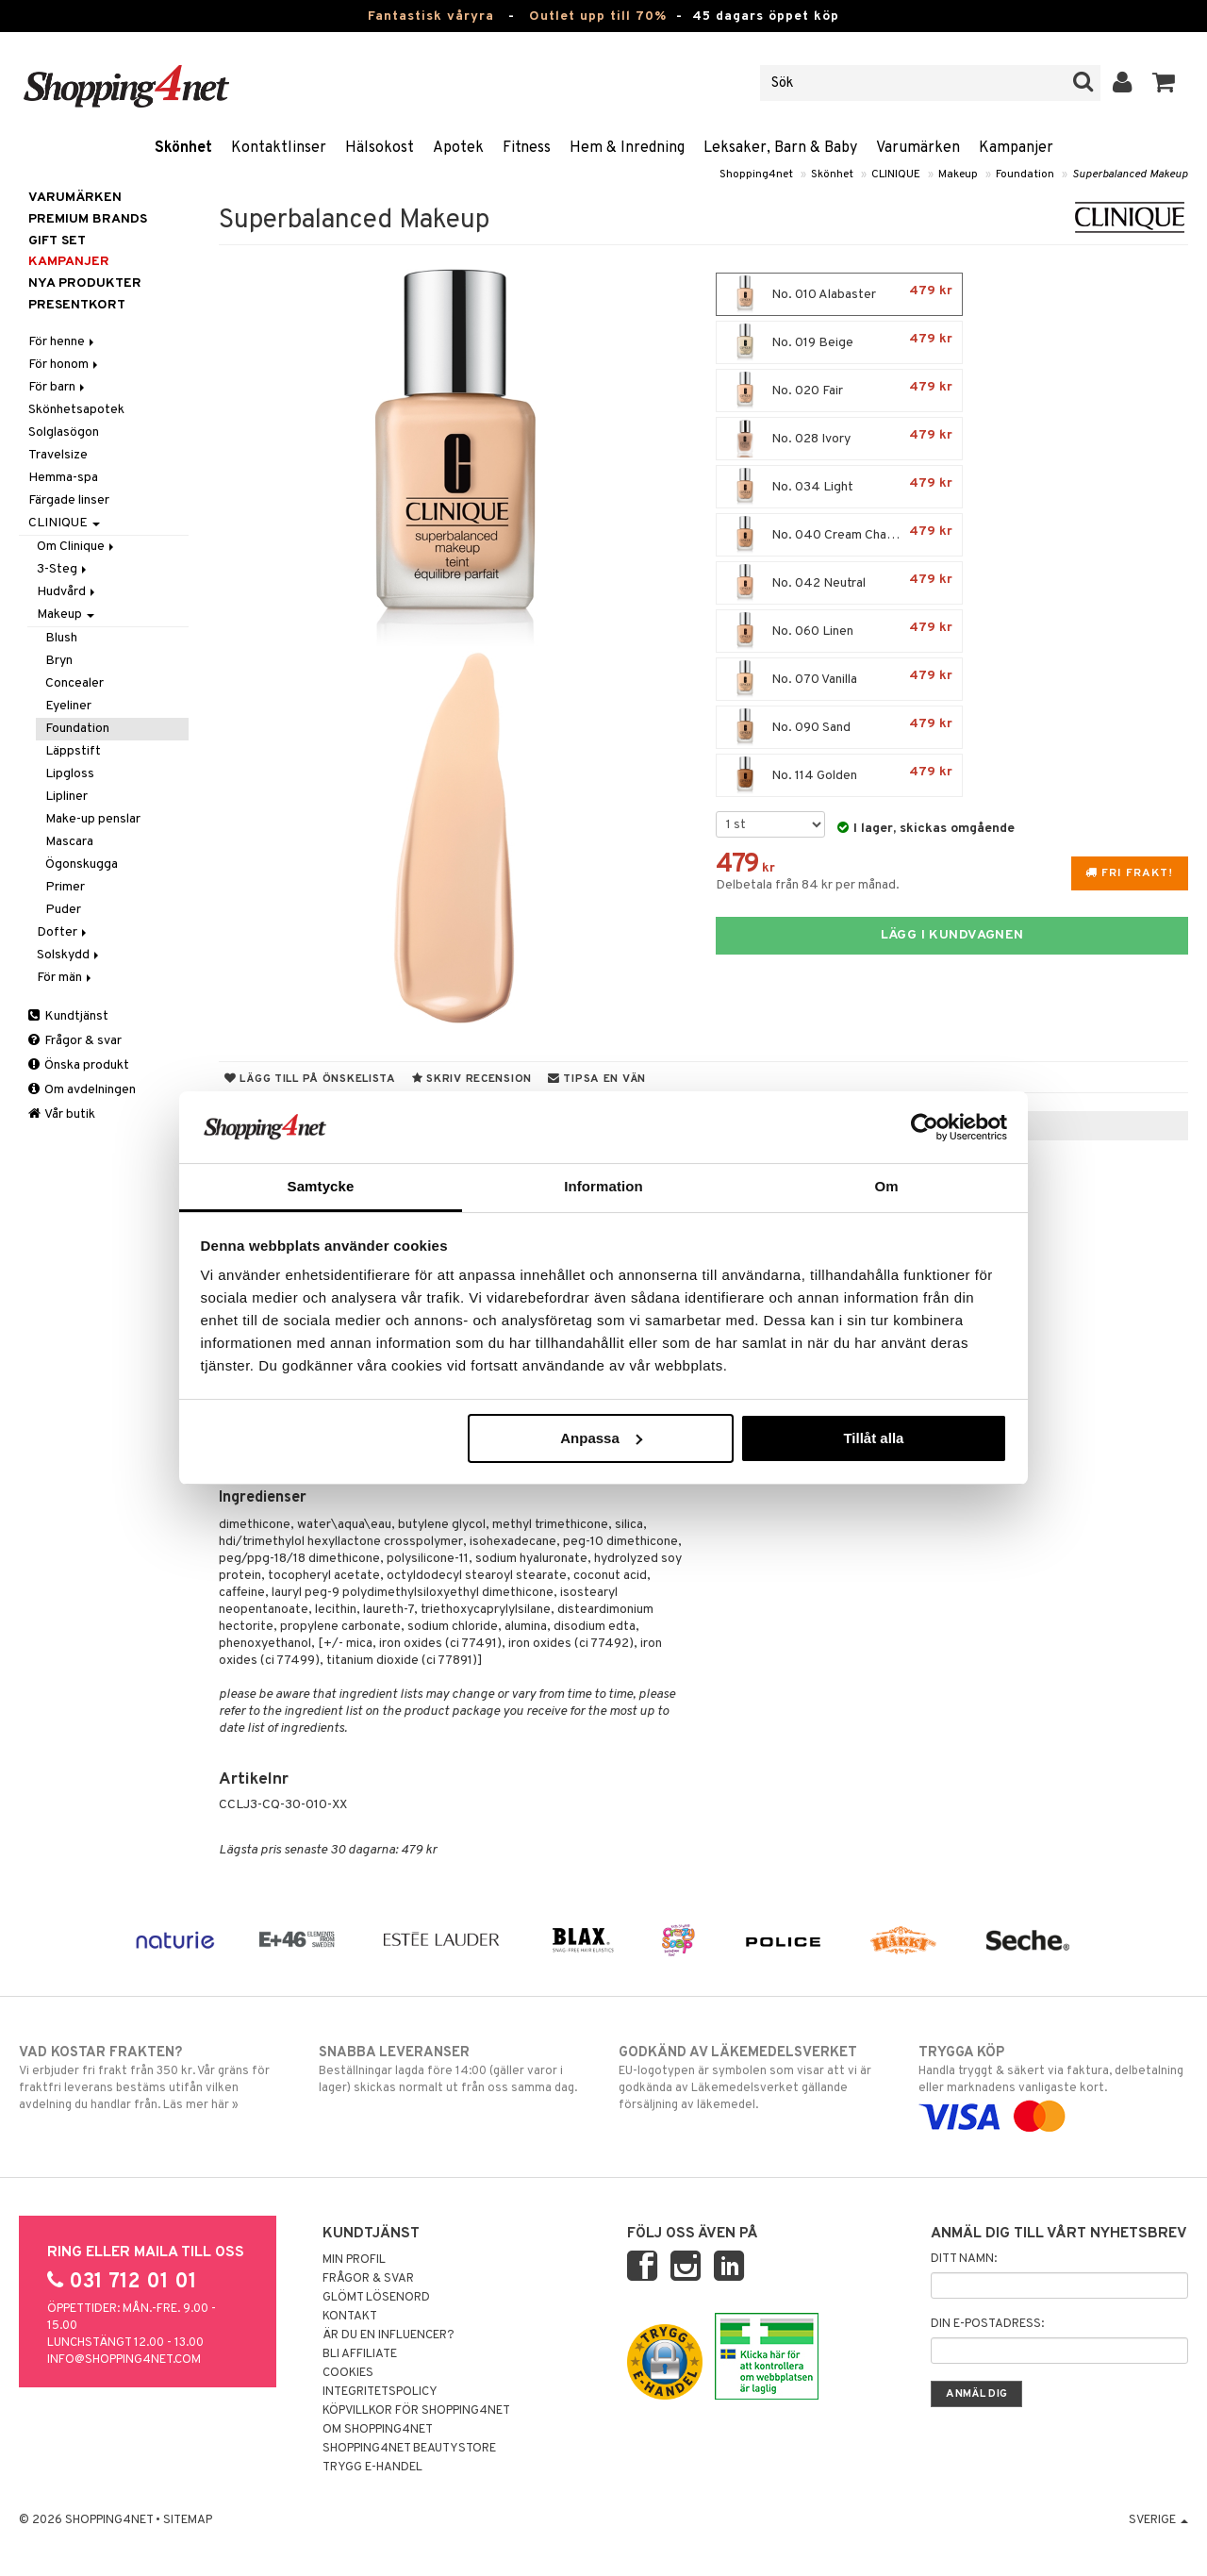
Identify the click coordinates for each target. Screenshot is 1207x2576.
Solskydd (69, 955)
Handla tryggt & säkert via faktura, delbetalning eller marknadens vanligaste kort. (1053, 2084)
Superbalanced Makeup (1130, 174)
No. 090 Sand (839, 727)
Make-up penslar (93, 819)
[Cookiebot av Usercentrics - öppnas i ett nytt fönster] (924, 1127)
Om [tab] (886, 1186)
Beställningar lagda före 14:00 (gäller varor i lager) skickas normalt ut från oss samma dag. (453, 2069)
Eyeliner (68, 706)
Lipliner (66, 797)
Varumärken (918, 148)
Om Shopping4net (377, 2429)
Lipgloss (69, 774)
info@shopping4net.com (124, 2360)
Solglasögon (63, 432)
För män (65, 978)
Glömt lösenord (376, 2297)
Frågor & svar (75, 1041)
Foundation (1025, 174)
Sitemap (187, 2520)
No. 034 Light (839, 487)
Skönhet (183, 148)
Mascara (69, 842)
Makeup (958, 174)
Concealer (74, 683)
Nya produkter (84, 283)
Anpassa (601, 1438)
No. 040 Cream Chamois (839, 535)
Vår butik (61, 1114)
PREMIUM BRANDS (87, 219)
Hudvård (67, 592)
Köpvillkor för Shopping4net (416, 2410)
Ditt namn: (964, 2259)
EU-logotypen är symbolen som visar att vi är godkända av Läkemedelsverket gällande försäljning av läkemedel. (753, 2078)
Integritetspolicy (380, 2392)
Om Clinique (77, 547)
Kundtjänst (68, 1016)
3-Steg (63, 569)
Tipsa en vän (597, 1079)
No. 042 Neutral (839, 583)
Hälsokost (379, 148)
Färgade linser (68, 500)
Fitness (527, 148)
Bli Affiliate (359, 2354)
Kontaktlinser (278, 148)
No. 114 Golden (839, 775)
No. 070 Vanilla (839, 679)
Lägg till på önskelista (310, 1079)
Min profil (354, 2260)
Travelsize (58, 455)
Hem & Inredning (627, 148)
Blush (61, 638)
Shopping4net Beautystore (409, 2448)
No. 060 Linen (839, 631)
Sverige (1158, 2520)
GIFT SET (57, 241)
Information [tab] (603, 1186)
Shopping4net (756, 174)
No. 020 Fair (839, 390)
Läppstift (73, 751)
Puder (63, 910)
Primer (65, 887)
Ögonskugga (81, 864)
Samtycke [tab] (321, 1186)
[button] (1164, 83)
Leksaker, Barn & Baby (780, 148)
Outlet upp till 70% (598, 16)
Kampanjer (1016, 148)
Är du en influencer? (388, 2335)
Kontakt (349, 2316)
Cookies (347, 2373)
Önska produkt (78, 1065)
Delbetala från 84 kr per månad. (808, 885)
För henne (62, 342)
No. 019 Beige (839, 342)
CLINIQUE (895, 174)
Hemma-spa (63, 478)
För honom (64, 365)
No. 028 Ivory (839, 438)
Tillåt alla (873, 1438)
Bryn (59, 661)
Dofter (63, 932)
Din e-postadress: (987, 2324)
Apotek (458, 148)
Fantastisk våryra (431, 16)
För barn (58, 387)
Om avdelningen (82, 1090)
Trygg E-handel (372, 2467)
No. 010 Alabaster (839, 294)
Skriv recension (472, 1079)
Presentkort (76, 305)
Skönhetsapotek (76, 410)
